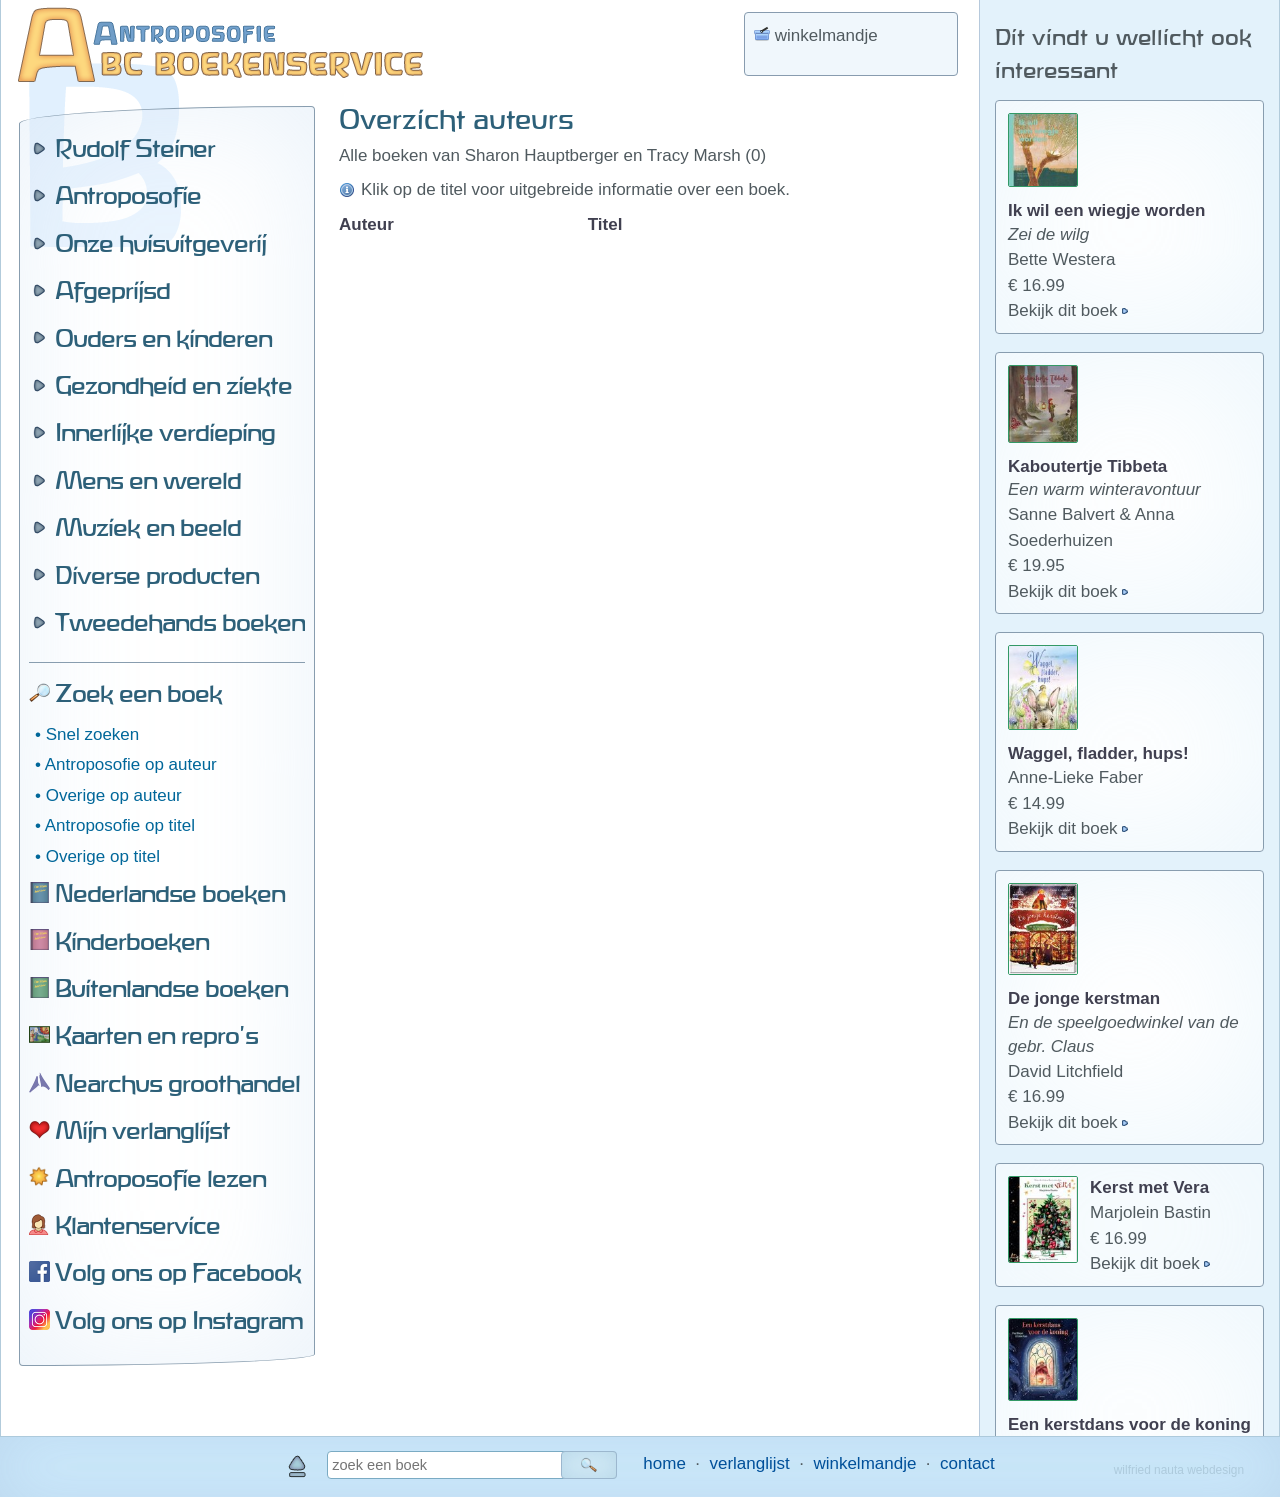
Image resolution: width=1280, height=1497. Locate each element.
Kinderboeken (132, 941)
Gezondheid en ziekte (173, 385)
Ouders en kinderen (163, 338)
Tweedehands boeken (180, 622)
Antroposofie (128, 195)
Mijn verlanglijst (142, 1130)
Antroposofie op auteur (131, 764)
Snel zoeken (93, 734)
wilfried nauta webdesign (1179, 1470)
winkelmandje (864, 1463)
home (664, 1463)
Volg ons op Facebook (178, 1272)
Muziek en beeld (148, 527)
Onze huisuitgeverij (160, 243)
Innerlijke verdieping (165, 432)
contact (967, 1463)
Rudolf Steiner (135, 148)
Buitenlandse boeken (171, 988)
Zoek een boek (138, 693)
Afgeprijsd (112, 290)
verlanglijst (749, 1463)
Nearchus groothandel (177, 1083)
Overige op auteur (114, 795)
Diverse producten (157, 575)
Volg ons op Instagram (179, 1320)
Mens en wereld (148, 480)
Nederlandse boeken (170, 893)
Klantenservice (137, 1225)
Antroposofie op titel (120, 825)
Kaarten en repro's (156, 1035)
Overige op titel (103, 856)
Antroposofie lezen (160, 1178)
